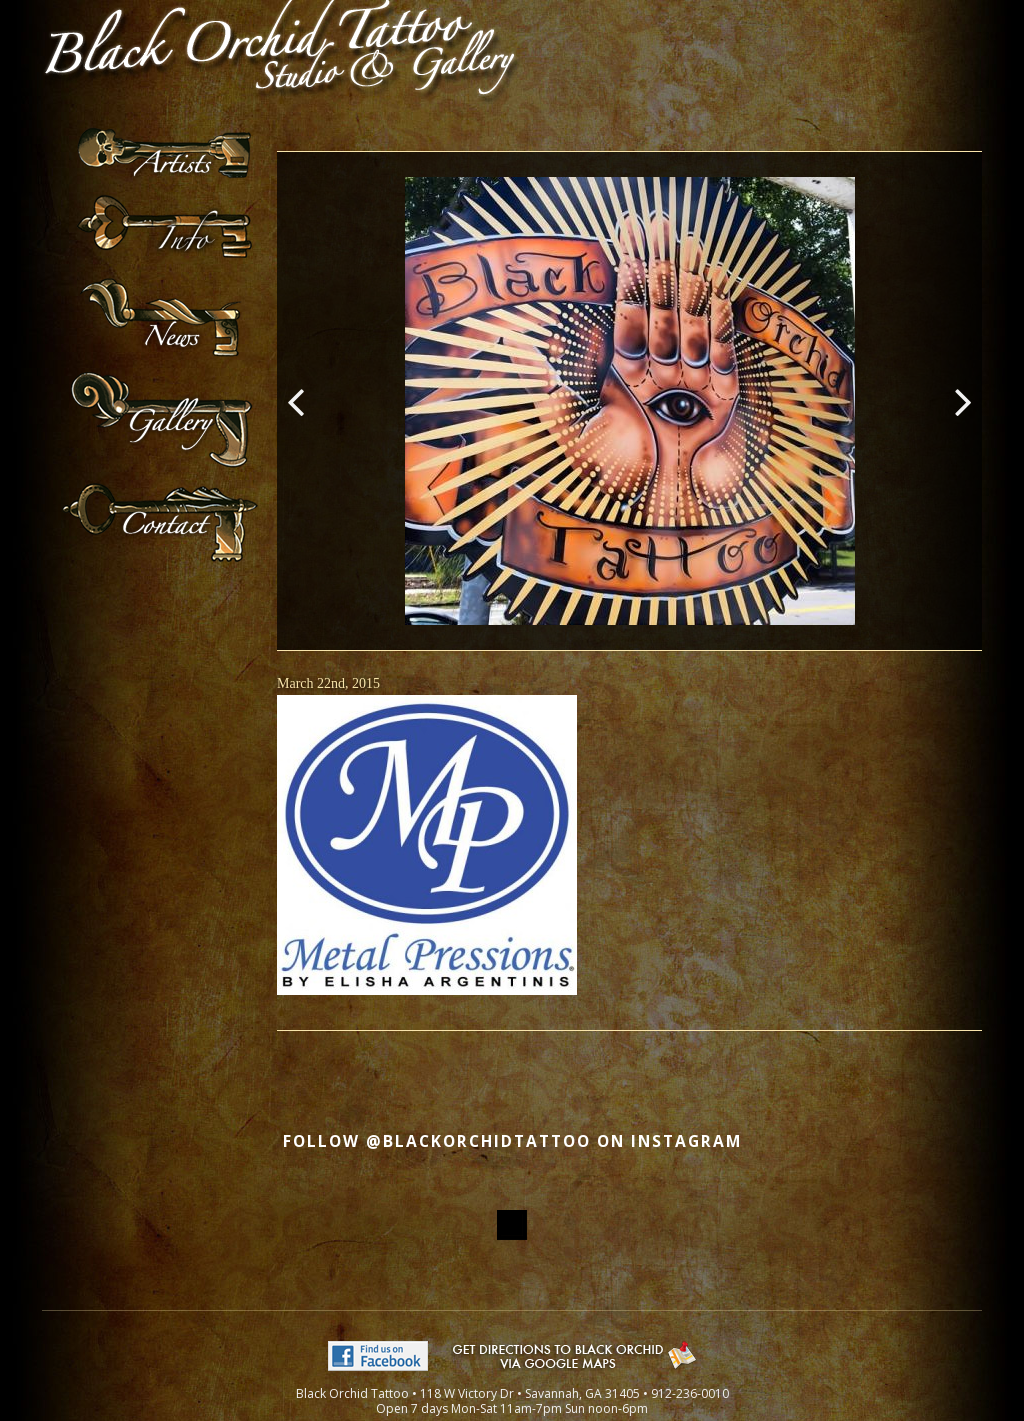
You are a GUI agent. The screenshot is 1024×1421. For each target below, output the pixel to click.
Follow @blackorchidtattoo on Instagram (512, 1141)
